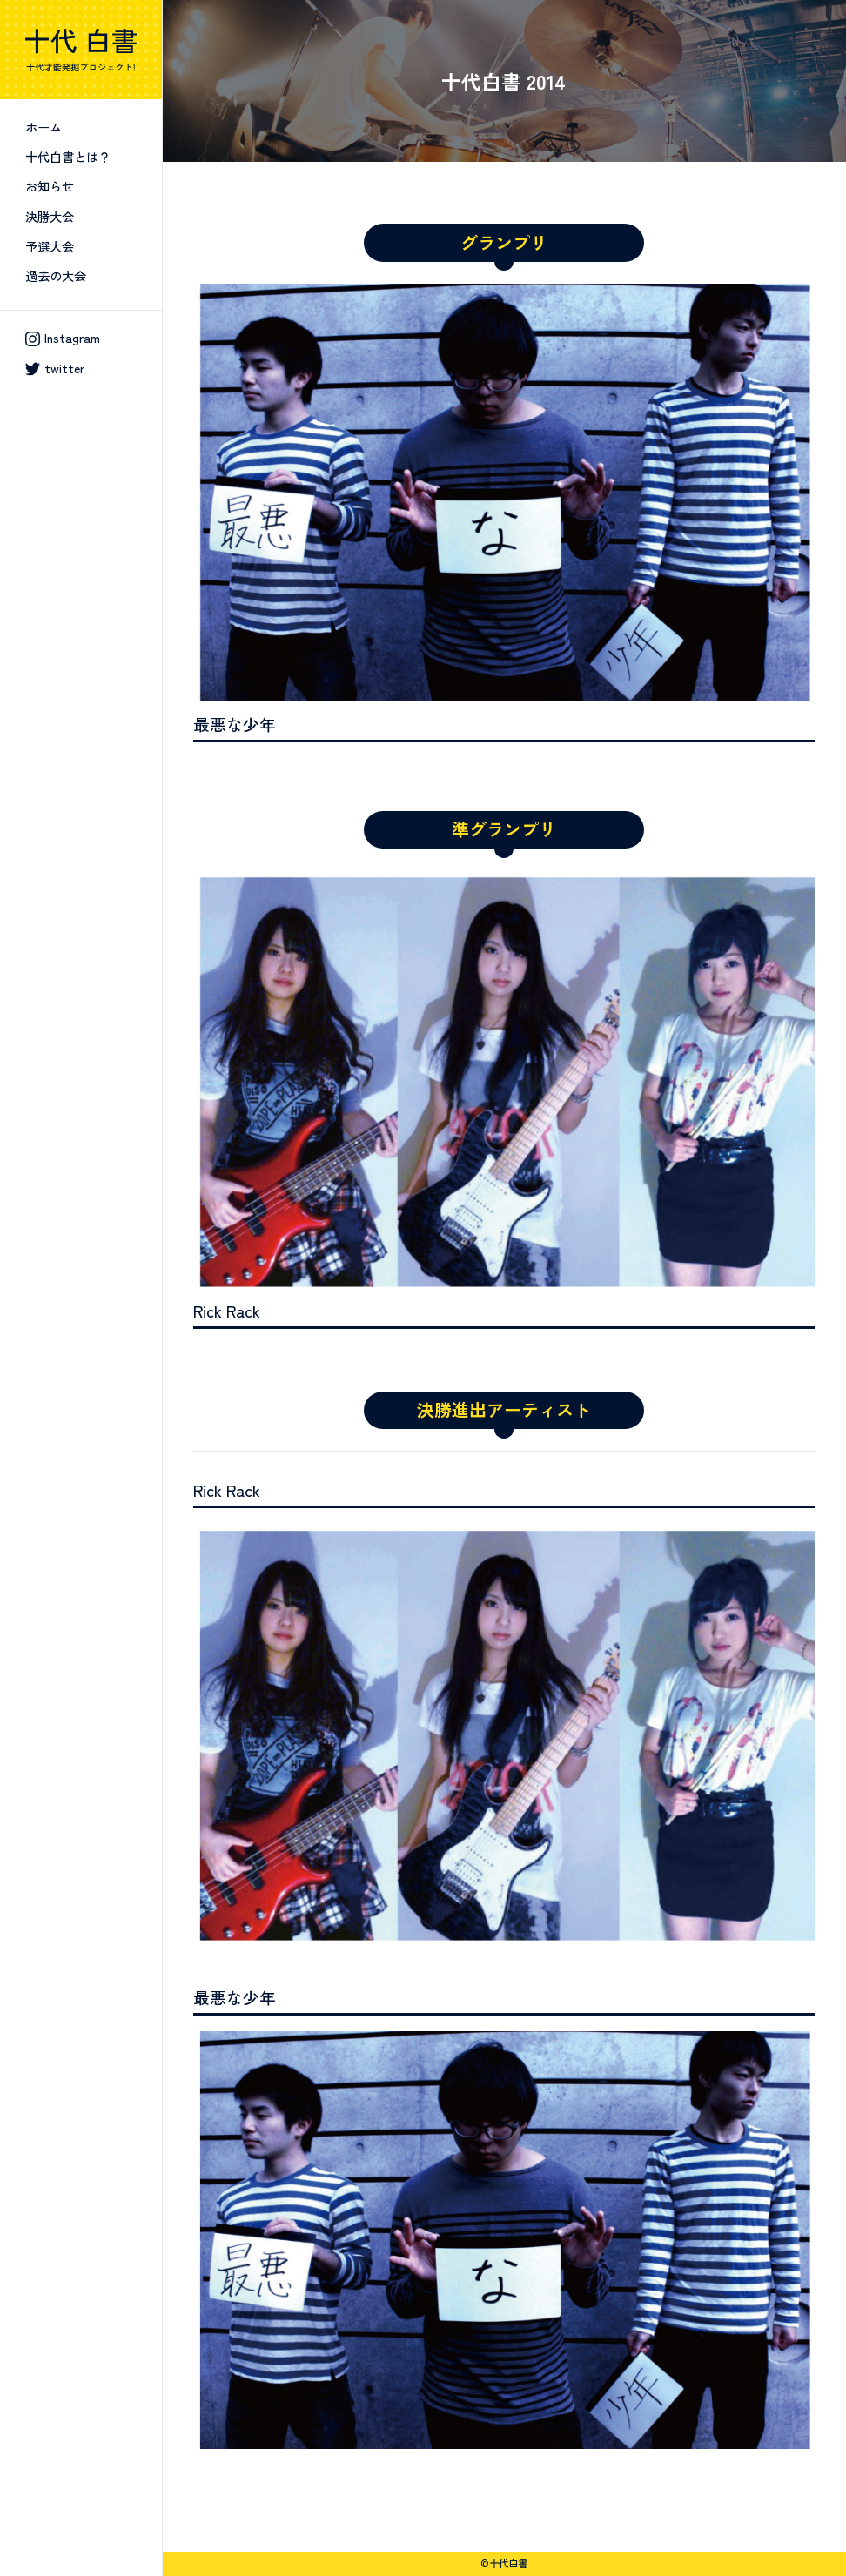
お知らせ (49, 186)
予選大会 (49, 246)
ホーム (43, 127)
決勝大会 (49, 216)
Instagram (63, 337)
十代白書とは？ (68, 156)
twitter (55, 368)
